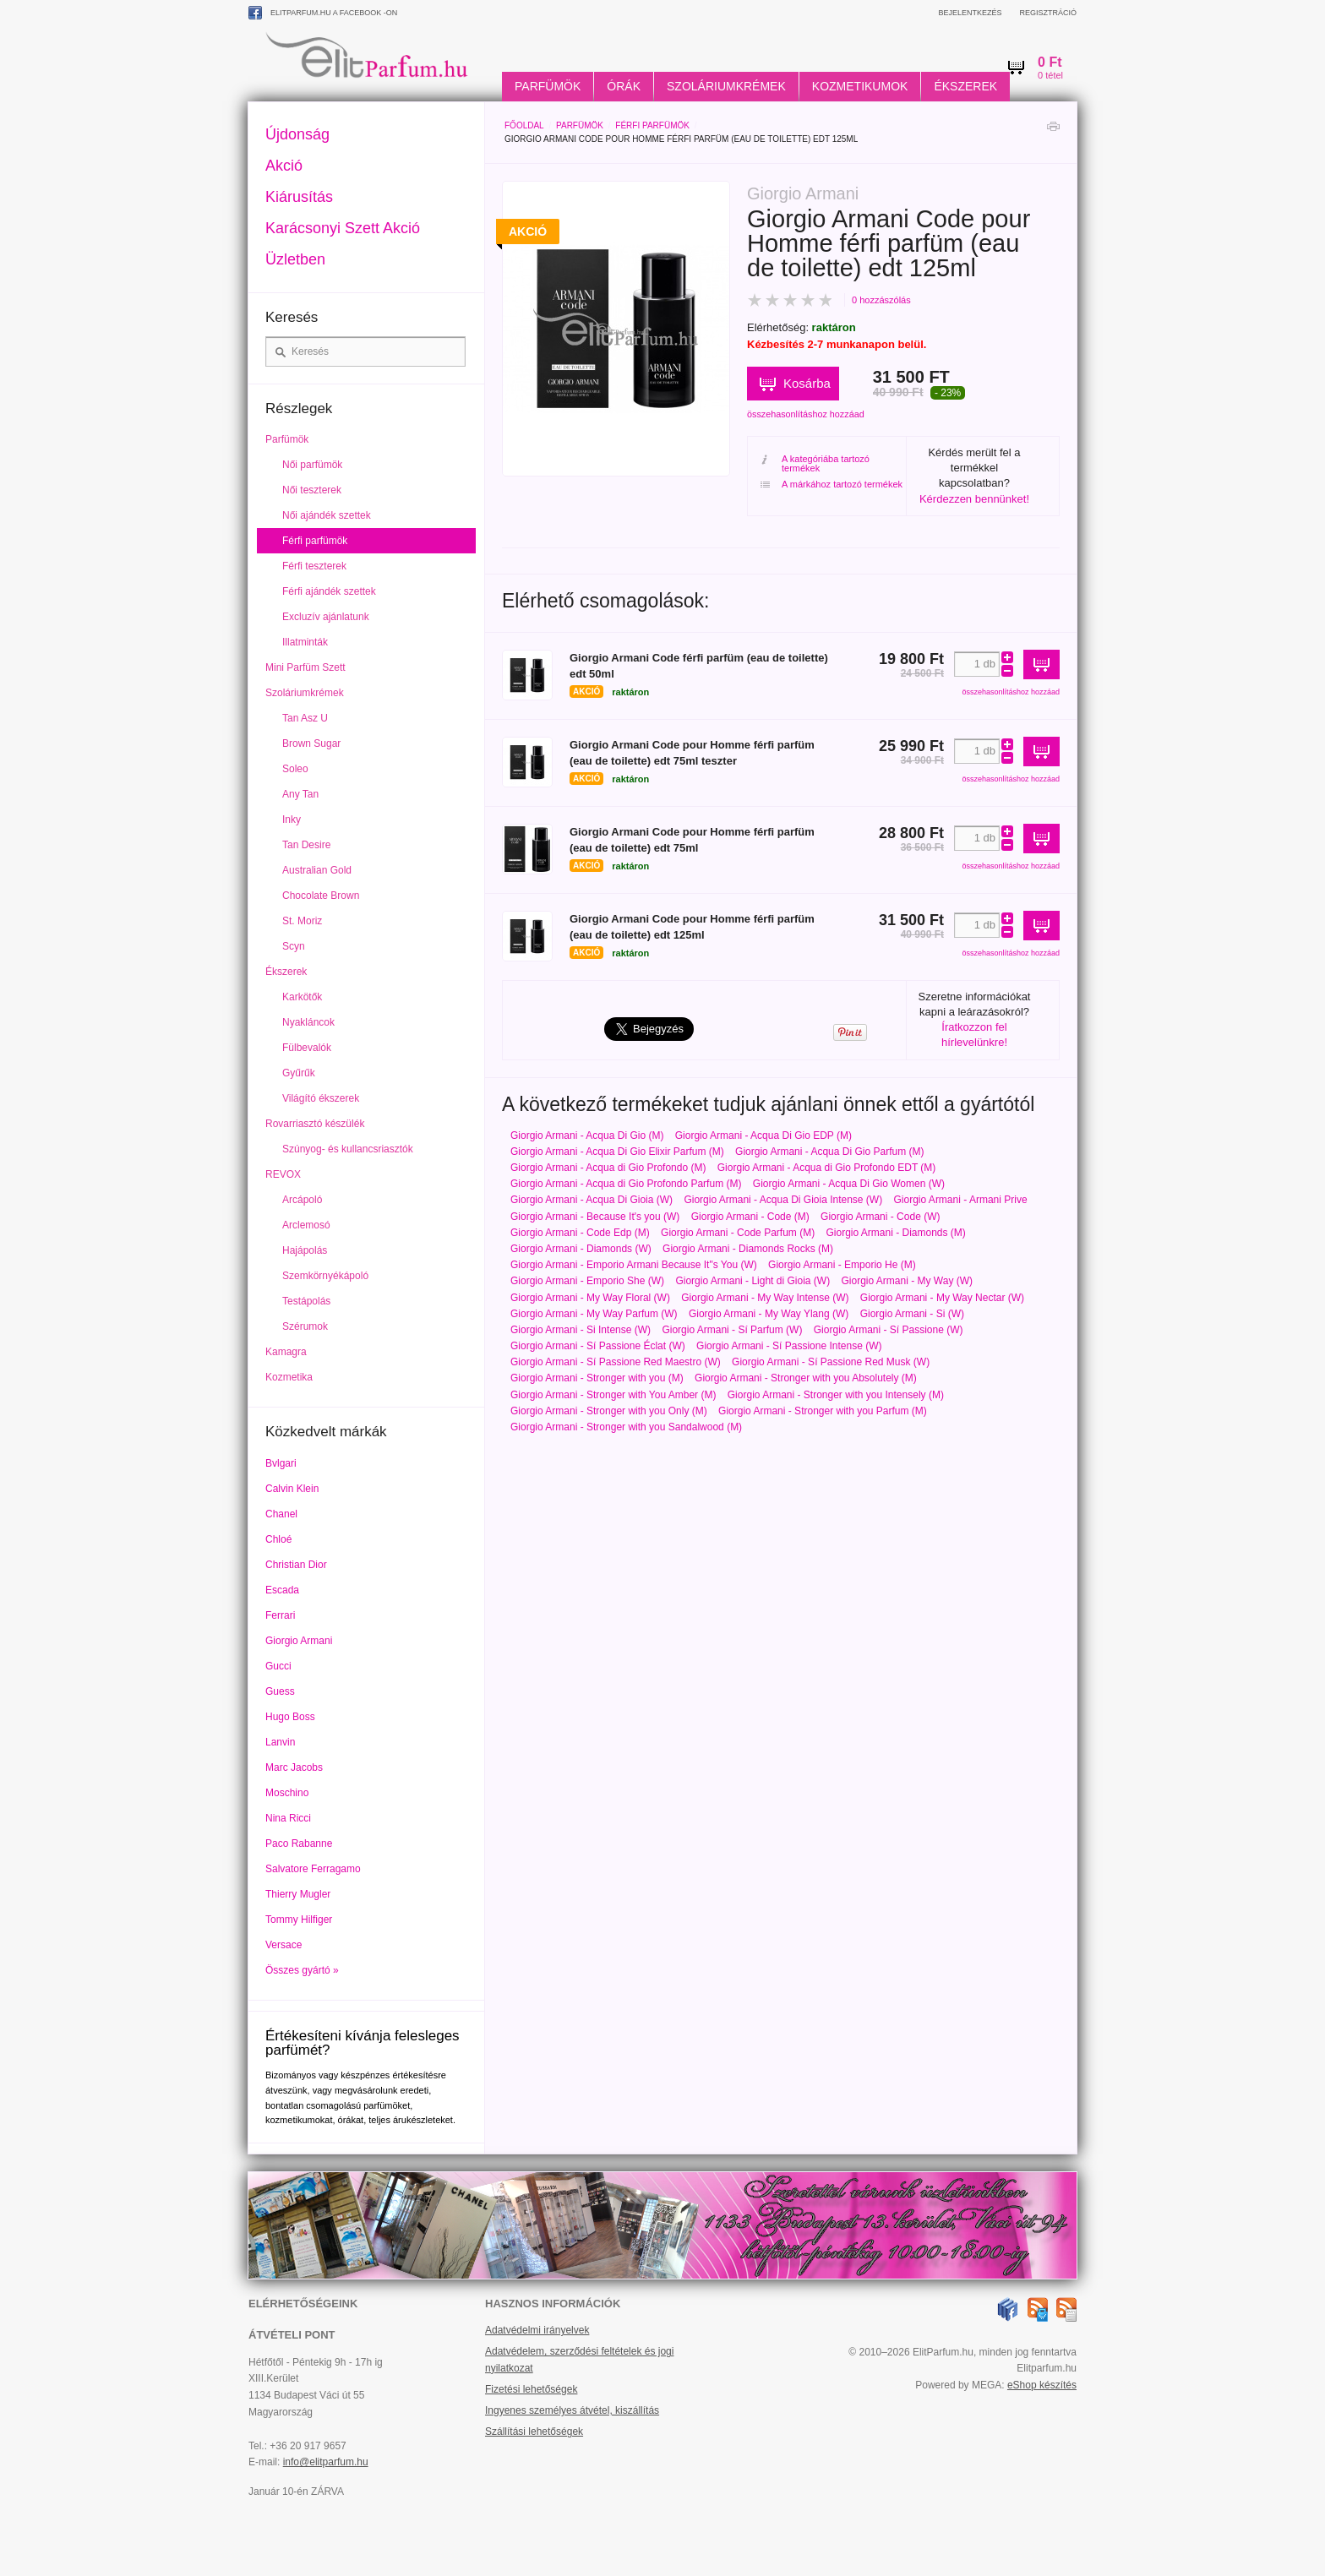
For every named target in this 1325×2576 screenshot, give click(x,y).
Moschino (286, 1793)
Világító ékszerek (320, 1098)
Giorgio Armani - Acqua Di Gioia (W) (591, 1200)
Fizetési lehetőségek (531, 2389)
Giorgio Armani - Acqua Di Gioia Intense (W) (783, 1200)
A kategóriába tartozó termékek (815, 464)
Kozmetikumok (860, 86)
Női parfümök (312, 465)
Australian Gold (317, 870)
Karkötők (302, 997)
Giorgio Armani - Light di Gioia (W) (752, 1281)
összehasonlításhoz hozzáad (805, 414)
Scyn (293, 946)
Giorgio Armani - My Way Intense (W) (764, 1298)
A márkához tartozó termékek (831, 484)
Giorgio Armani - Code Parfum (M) (738, 1233)
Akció (284, 165)
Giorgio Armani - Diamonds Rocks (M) (747, 1249)
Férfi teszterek (314, 566)
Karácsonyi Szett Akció (342, 228)
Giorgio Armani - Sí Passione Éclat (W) (597, 1346)
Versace (283, 1945)
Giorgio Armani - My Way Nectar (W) (942, 1298)
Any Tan (300, 794)
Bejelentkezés (969, 12)
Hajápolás (304, 1250)
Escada (282, 1590)
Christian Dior (296, 1565)
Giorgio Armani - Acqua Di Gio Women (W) (849, 1184)
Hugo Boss (290, 1717)
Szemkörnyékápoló (325, 1276)
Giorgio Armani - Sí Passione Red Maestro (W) (615, 1362)
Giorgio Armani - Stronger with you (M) (597, 1378)
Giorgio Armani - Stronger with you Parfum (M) (822, 1411)
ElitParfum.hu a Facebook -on (322, 12)
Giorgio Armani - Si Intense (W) (580, 1330)
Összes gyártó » (302, 1970)
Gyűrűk (298, 1073)
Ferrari (280, 1615)
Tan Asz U (305, 718)
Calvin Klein (292, 1489)
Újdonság (297, 134)
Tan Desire (306, 845)
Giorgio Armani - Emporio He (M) (842, 1265)
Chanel (281, 1514)
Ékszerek (965, 86)
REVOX (283, 1174)
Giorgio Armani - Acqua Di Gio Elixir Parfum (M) (617, 1151)
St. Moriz (302, 921)
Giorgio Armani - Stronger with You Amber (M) (613, 1395)
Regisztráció (1048, 12)
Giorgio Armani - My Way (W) (907, 1281)
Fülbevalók (306, 1048)
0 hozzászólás (881, 300)
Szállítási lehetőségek (534, 2431)
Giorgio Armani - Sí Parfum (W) (732, 1330)
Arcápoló (302, 1200)
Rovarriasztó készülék (314, 1124)
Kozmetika (289, 1377)
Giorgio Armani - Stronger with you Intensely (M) (836, 1395)
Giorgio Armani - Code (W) (880, 1217)
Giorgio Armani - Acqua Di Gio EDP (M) (763, 1135)
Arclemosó (306, 1225)
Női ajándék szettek (326, 515)
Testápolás (306, 1301)
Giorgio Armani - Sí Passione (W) (888, 1330)
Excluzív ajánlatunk (325, 617)
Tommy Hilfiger (298, 1919)
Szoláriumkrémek (726, 86)
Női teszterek (311, 490)
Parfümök (548, 86)
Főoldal (524, 125)
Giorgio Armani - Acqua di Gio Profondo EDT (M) (826, 1168)
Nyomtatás (1053, 130)
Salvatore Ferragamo (313, 1869)
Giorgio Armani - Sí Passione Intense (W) (788, 1346)
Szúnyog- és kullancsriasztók (347, 1149)
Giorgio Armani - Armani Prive (961, 1200)
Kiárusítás (299, 196)
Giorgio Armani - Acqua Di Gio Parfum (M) (829, 1151)
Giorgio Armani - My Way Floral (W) (590, 1298)
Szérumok (305, 1326)
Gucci (278, 1666)
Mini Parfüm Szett (305, 667)
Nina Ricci (288, 1818)
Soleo (295, 769)
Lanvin (280, 1742)
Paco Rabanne (298, 1843)
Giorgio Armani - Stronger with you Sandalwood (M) (626, 1427)
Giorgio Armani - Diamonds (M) (895, 1233)
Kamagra (286, 1352)
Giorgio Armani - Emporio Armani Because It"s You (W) (633, 1265)
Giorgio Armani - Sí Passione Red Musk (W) (831, 1362)
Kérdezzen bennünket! (974, 499)
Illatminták (305, 642)
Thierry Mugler (297, 1894)
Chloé (278, 1539)
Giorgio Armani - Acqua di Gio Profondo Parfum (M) (625, 1184)
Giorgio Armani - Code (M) (750, 1217)
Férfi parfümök (652, 125)
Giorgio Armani (298, 1641)
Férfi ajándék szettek (329, 591)
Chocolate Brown (320, 895)
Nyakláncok (308, 1022)
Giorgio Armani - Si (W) (912, 1314)
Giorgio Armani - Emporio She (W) (587, 1281)
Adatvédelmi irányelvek (537, 2330)
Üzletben (295, 259)
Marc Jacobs (294, 1767)
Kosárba (807, 383)
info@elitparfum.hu (325, 2462)
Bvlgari (281, 1463)
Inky (291, 819)
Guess (280, 1691)
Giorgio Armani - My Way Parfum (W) (594, 1314)
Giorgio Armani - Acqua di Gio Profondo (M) (608, 1168)
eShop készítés (1042, 2385)
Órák (624, 86)
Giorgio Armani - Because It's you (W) (594, 1217)
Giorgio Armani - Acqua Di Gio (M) (586, 1135)
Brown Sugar (311, 743)
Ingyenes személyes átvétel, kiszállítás (572, 2410)
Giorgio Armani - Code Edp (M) (580, 1233)
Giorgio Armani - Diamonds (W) (581, 1249)
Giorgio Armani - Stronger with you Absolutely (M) (806, 1378)
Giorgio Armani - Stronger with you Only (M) (608, 1411)
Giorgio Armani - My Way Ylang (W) (768, 1314)
